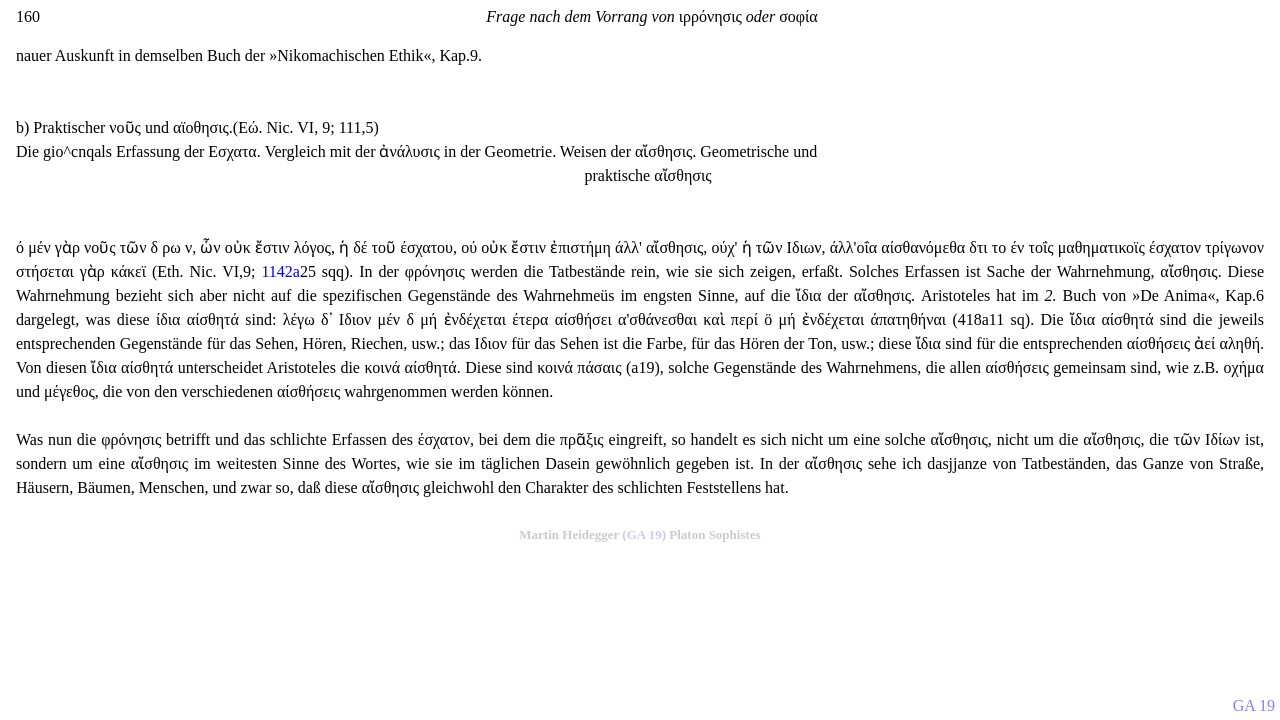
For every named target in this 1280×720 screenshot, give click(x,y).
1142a (280, 271)
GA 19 (644, 534)
